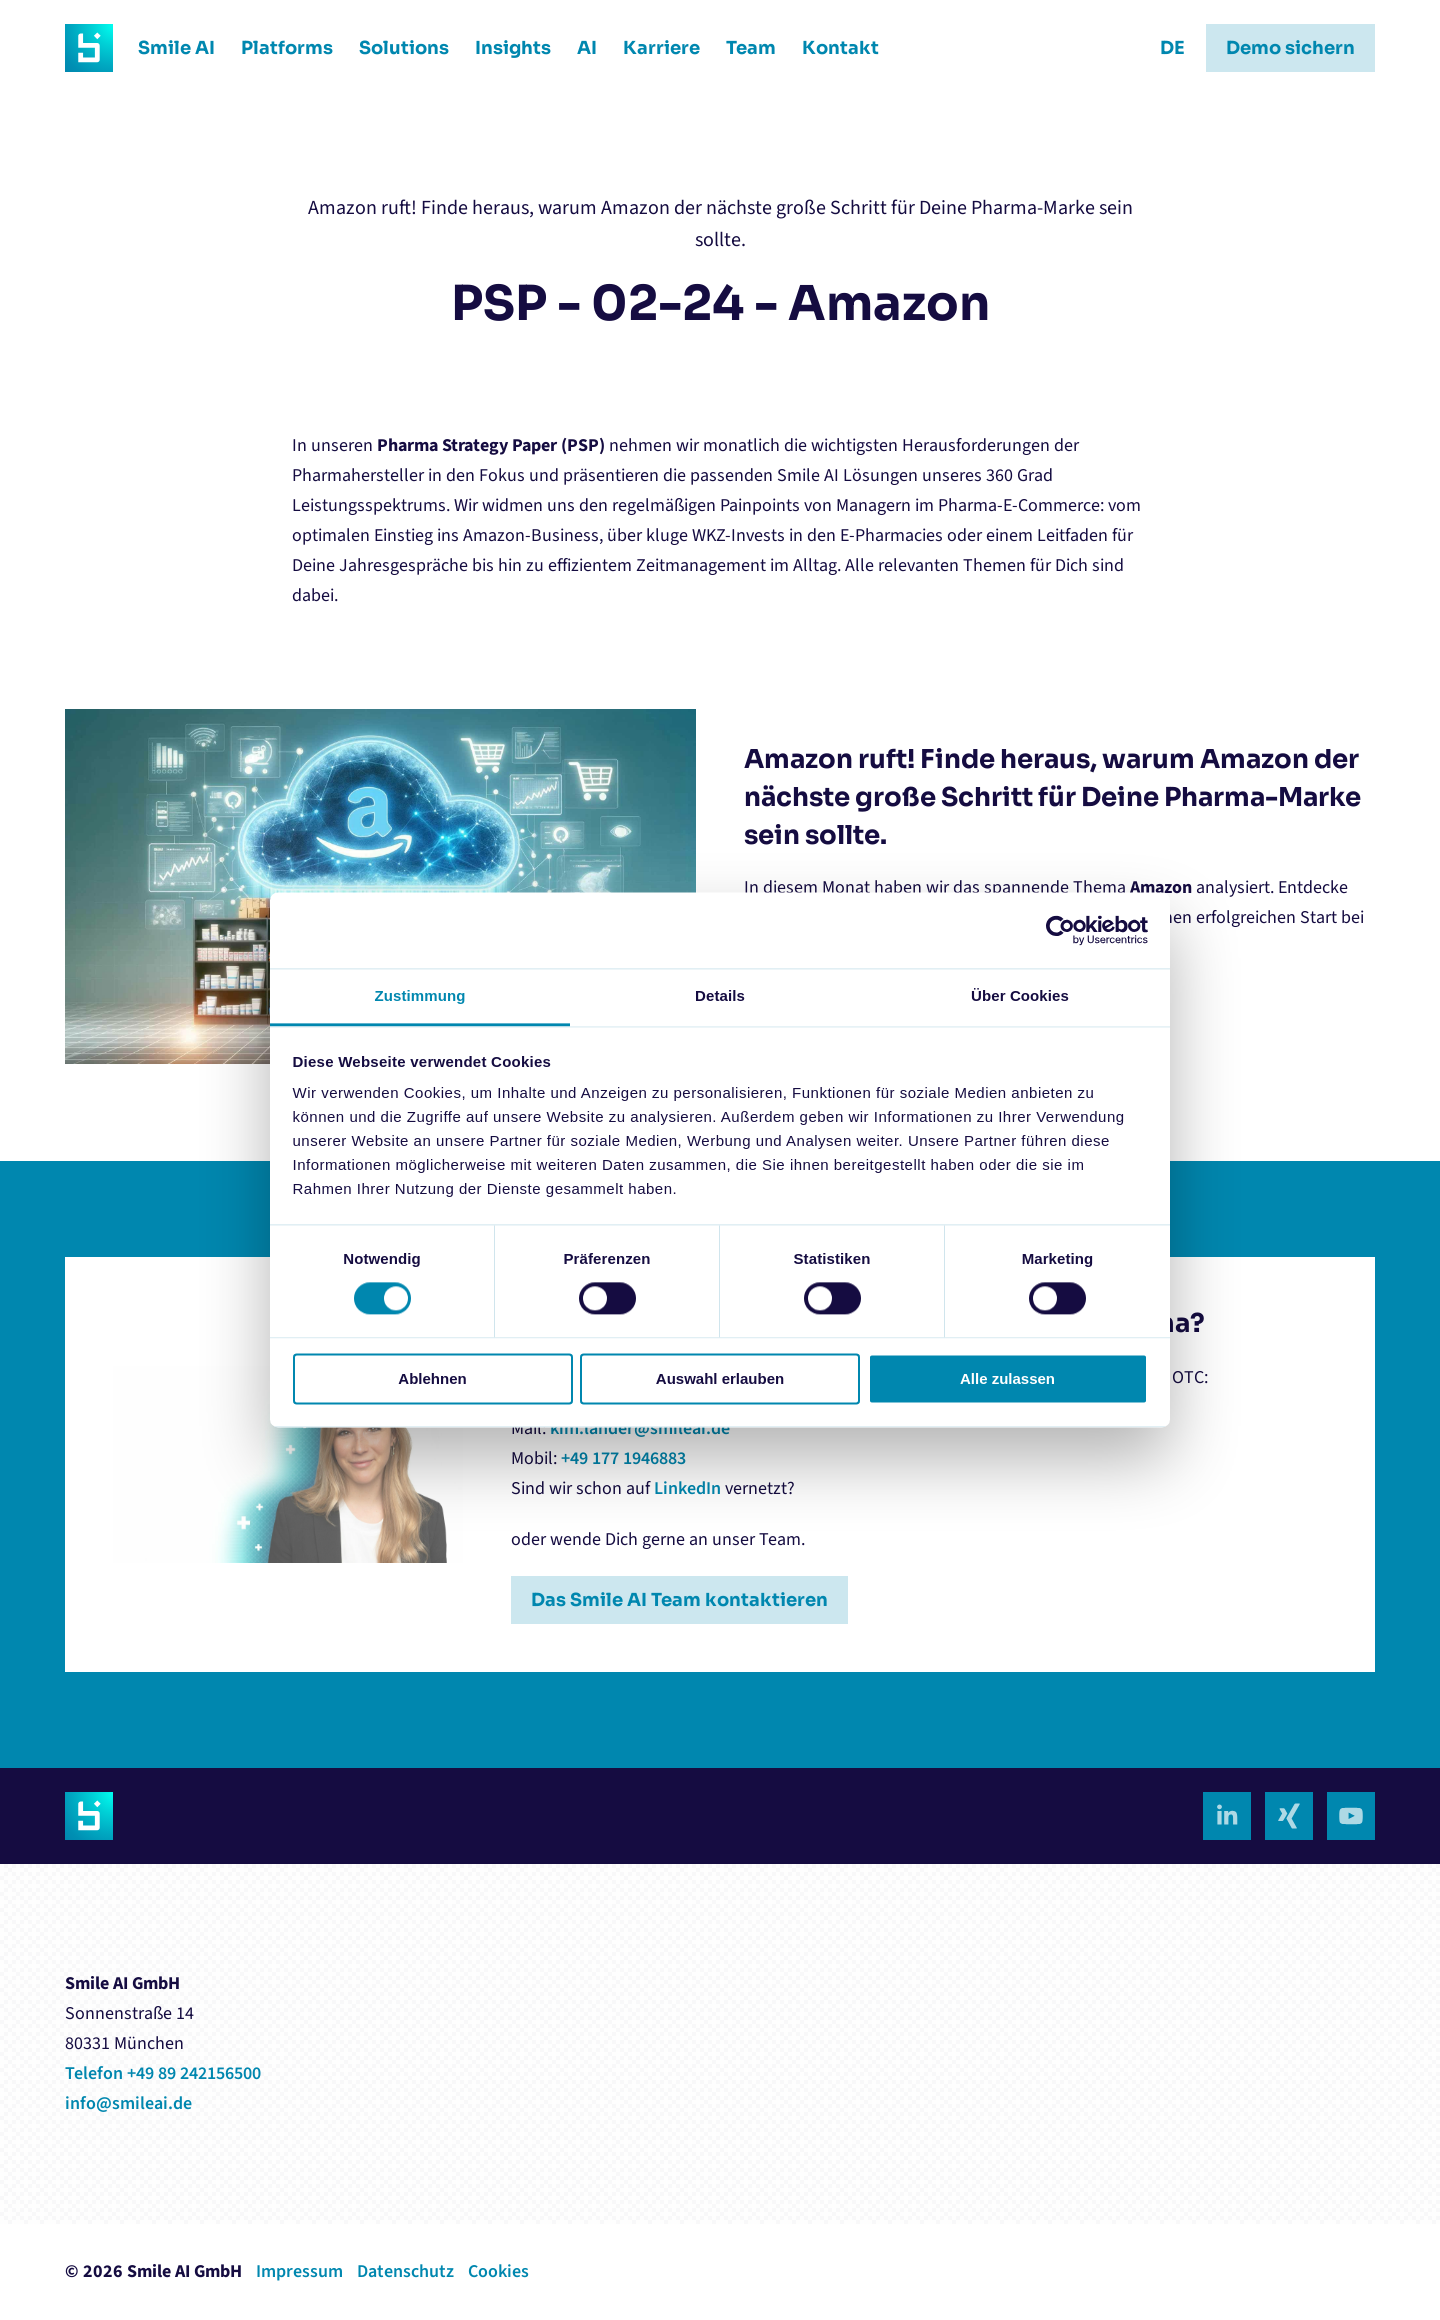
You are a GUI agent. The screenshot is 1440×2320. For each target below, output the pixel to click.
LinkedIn (687, 1488)
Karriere (661, 48)
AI (587, 48)
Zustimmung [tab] (420, 995)
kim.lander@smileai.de (640, 1428)
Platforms (287, 48)
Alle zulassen (1007, 1378)
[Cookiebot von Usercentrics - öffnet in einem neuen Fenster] (1060, 930)
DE (1172, 48)
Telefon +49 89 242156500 (163, 2073)
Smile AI (176, 48)
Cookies (498, 2271)
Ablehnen (432, 1378)
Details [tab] (720, 995)
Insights (513, 48)
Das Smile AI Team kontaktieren (679, 1600)
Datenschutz (405, 2271)
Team (751, 48)
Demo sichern (1290, 48)
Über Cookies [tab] (1020, 995)
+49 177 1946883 (623, 1458)
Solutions (404, 48)
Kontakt (840, 48)
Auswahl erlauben (720, 1378)
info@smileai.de (128, 2103)
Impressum (299, 2271)
